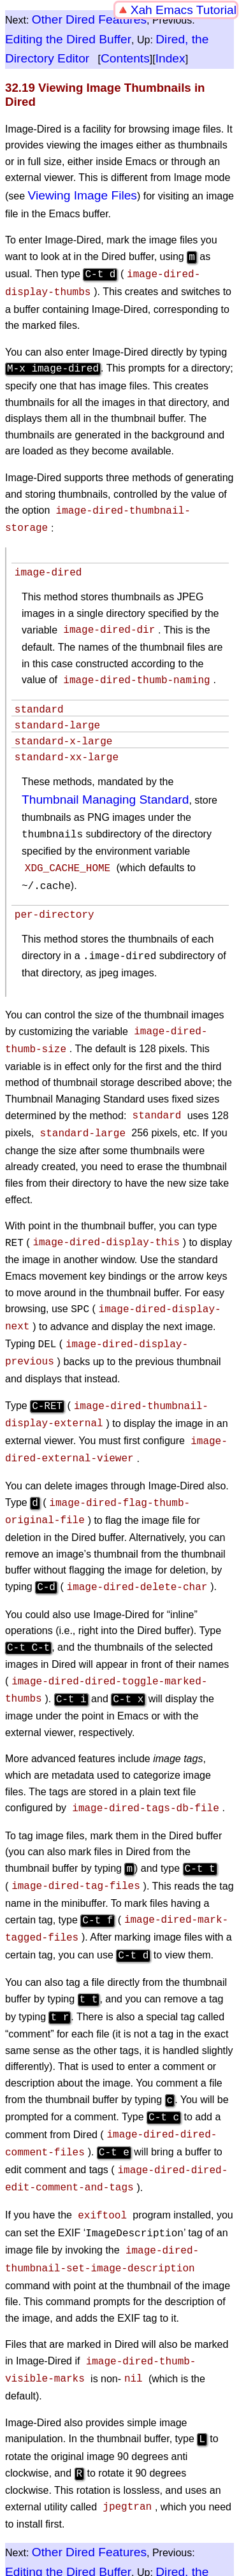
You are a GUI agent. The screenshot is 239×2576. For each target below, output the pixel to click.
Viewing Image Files (82, 195)
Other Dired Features (89, 19)
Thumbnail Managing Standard (105, 799)
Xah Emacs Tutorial (183, 10)
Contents (125, 58)
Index (170, 58)
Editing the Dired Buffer (68, 39)
